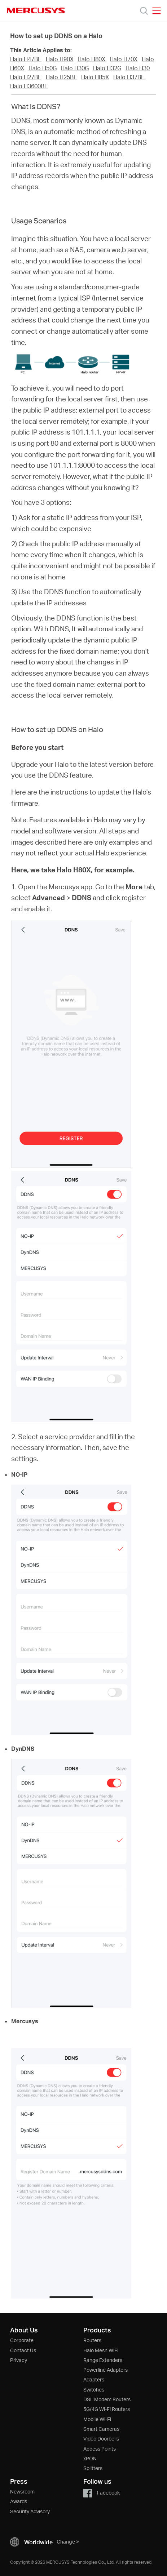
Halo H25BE (61, 77)
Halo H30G (75, 68)
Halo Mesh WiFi (100, 2350)
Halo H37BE (129, 77)
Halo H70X (123, 59)
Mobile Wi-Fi (97, 2419)
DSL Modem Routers (107, 2399)
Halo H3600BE (29, 86)
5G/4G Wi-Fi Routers (106, 2409)
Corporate (22, 2340)
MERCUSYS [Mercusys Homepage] (36, 10)
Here (18, 791)
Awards (18, 2501)
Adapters (93, 2379)
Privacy (18, 2360)
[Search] (144, 11)
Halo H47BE (25, 59)
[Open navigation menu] (156, 11)
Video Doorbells (101, 2438)
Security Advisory (30, 2511)
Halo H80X (91, 59)
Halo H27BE (25, 77)
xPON (90, 2458)
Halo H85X (95, 77)
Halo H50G (42, 68)
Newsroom (22, 2491)
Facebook (101, 2493)
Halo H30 (138, 68)
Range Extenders (102, 2360)
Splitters (92, 2468)
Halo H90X (60, 59)
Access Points (99, 2449)
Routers (92, 2340)
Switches (93, 2389)
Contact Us (23, 2350)
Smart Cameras (101, 2429)
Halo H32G (107, 68)
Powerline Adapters (105, 2370)
